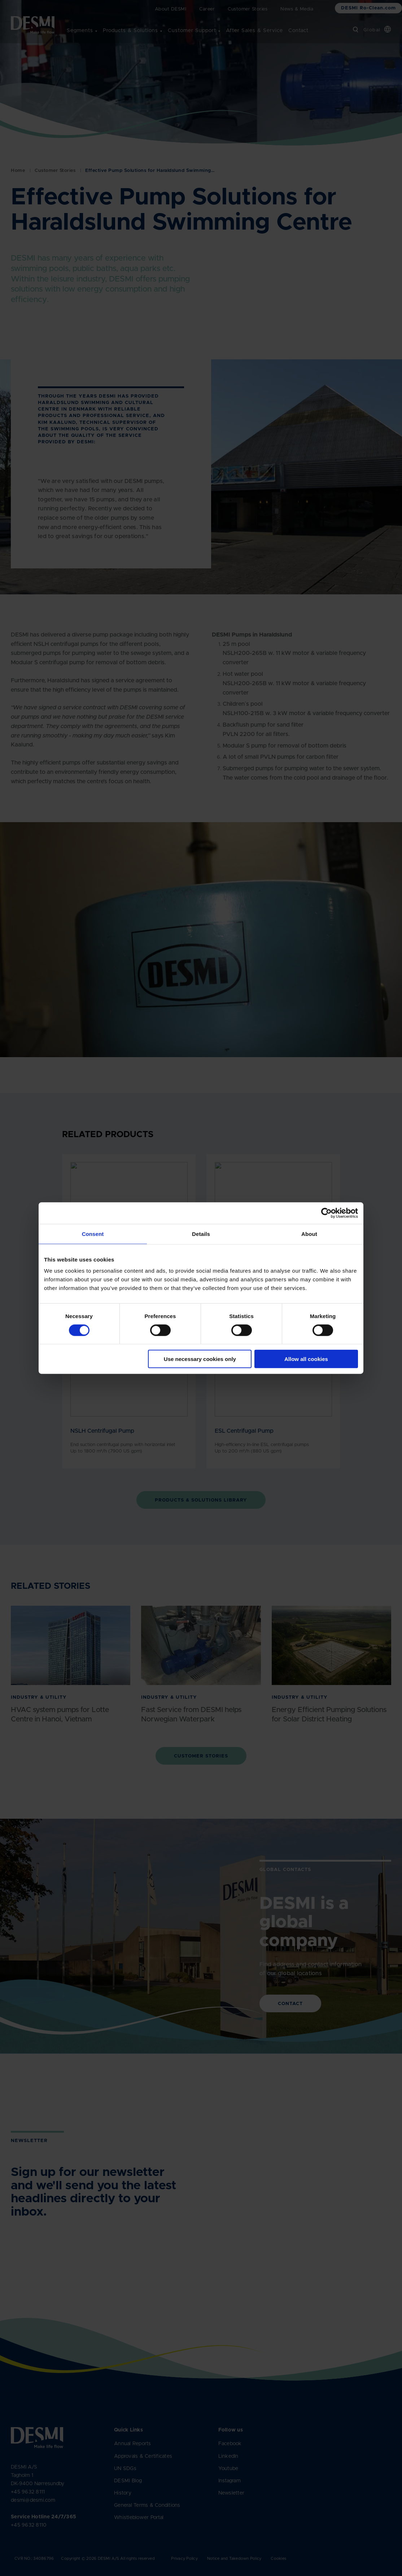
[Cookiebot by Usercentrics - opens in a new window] (326, 1212)
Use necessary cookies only (200, 1359)
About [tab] (309, 1234)
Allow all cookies (306, 1359)
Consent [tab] (93, 1234)
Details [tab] (201, 1234)
